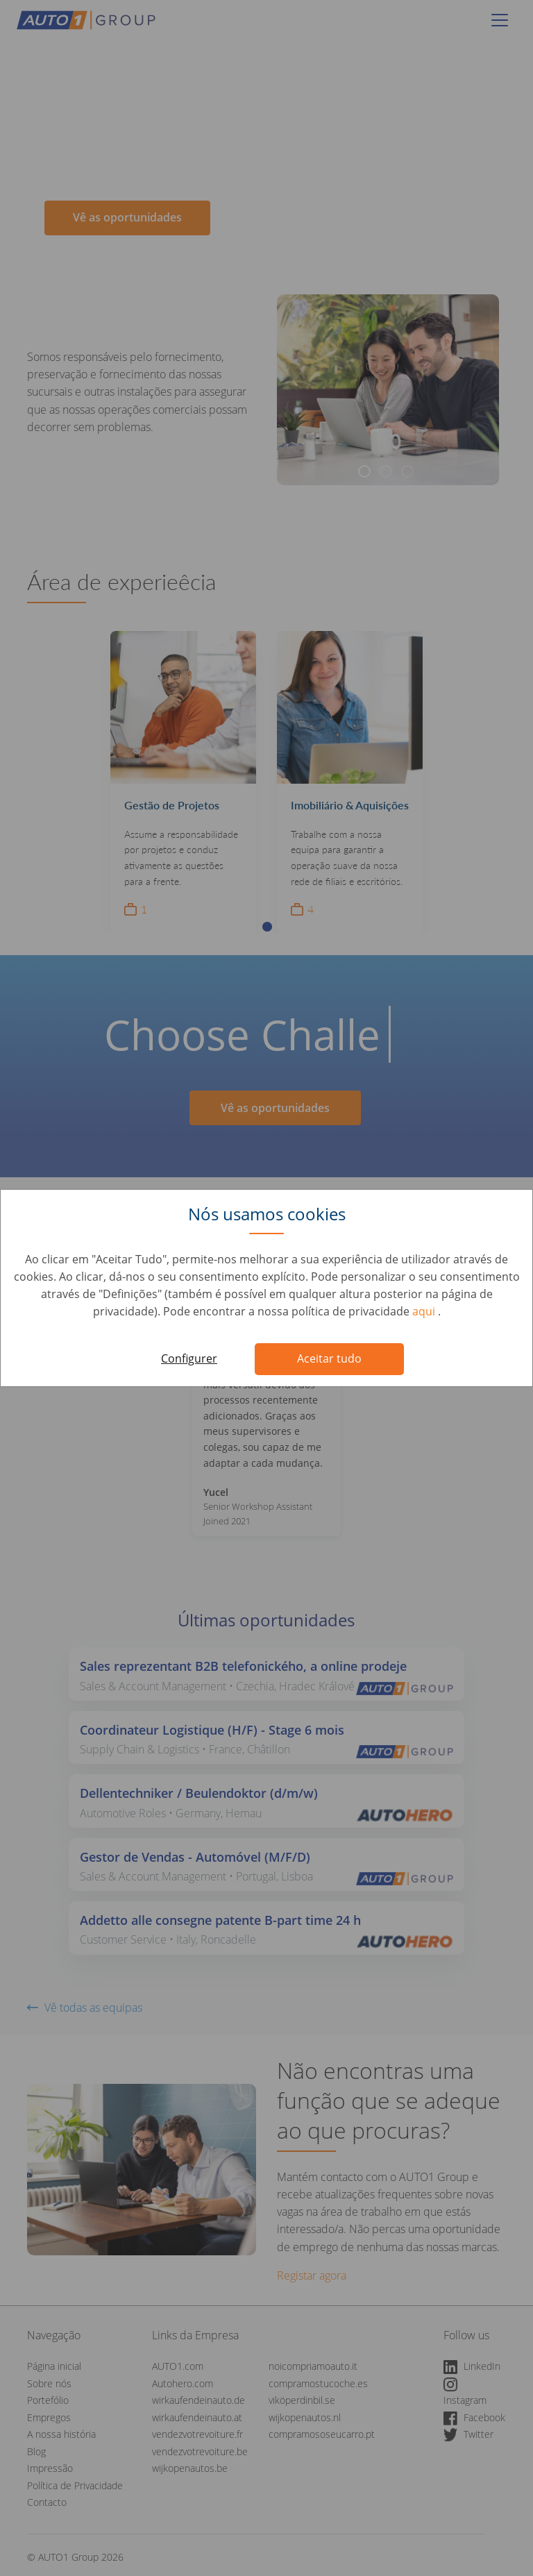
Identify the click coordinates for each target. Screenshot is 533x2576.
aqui (425, 1311)
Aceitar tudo (329, 1358)
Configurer (189, 1358)
